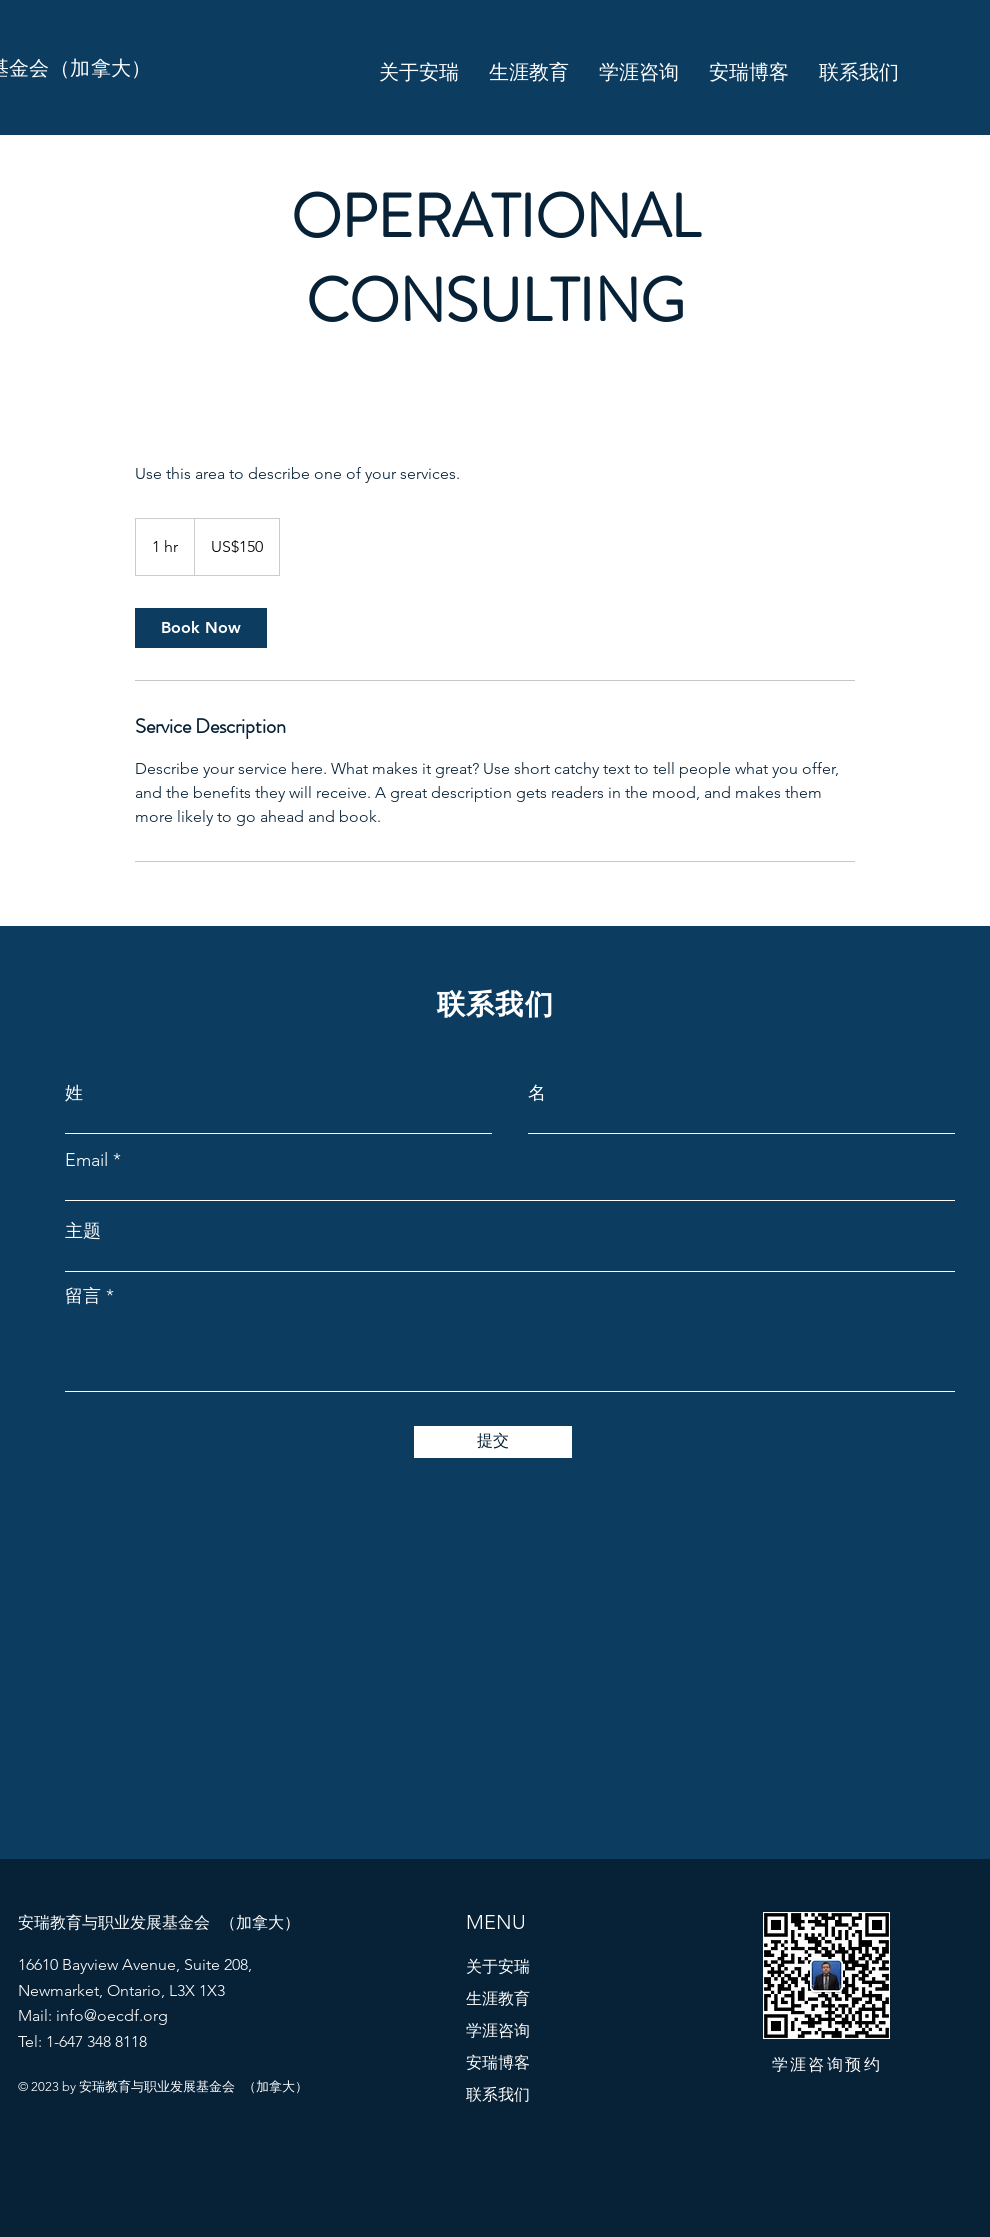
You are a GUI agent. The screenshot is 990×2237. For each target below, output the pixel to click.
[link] (201, 628)
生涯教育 (498, 1998)
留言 (83, 1296)
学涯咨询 (498, 2030)
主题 (83, 1231)
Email (86, 1160)
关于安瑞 (498, 1966)
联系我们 (498, 2094)
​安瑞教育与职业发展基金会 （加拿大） (159, 1922)
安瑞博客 (498, 2062)
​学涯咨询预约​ (827, 2064)
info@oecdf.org (112, 2015)
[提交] (493, 1442)
